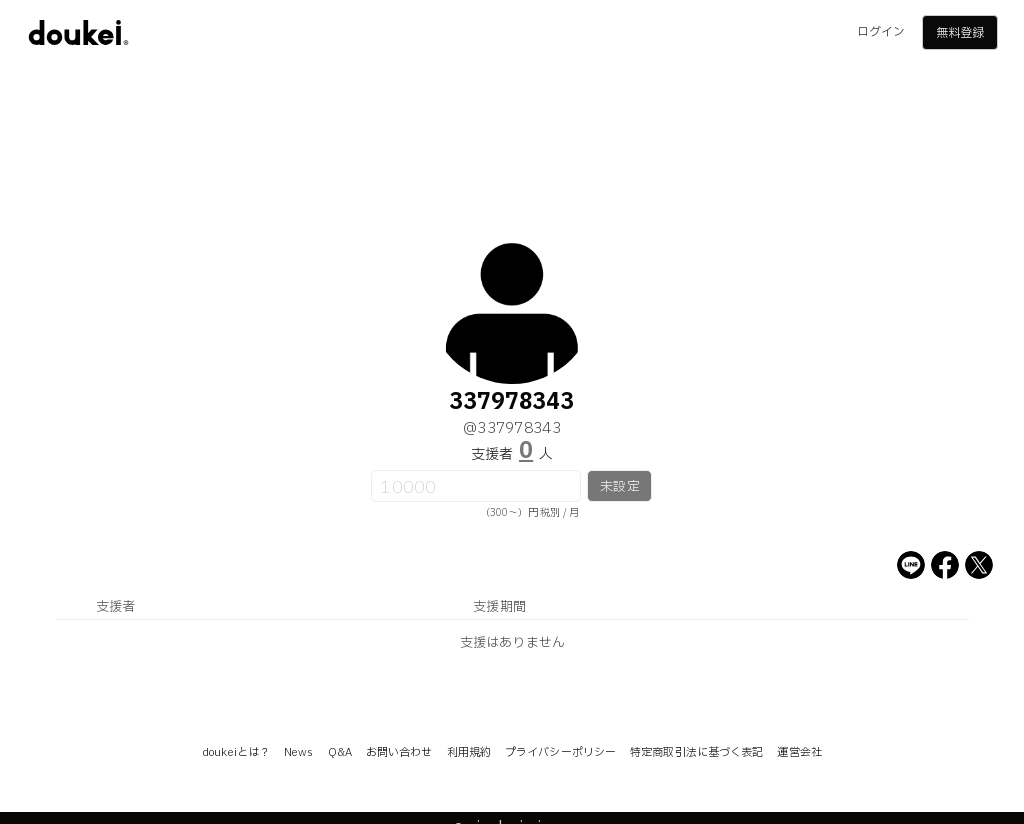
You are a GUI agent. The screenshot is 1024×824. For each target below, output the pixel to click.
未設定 (619, 487)
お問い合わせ (399, 752)
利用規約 (469, 752)
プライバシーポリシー (560, 752)
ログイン (881, 32)
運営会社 (799, 752)
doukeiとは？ (236, 752)
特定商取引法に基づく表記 (696, 752)
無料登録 (960, 33)
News (298, 752)
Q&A (340, 752)
